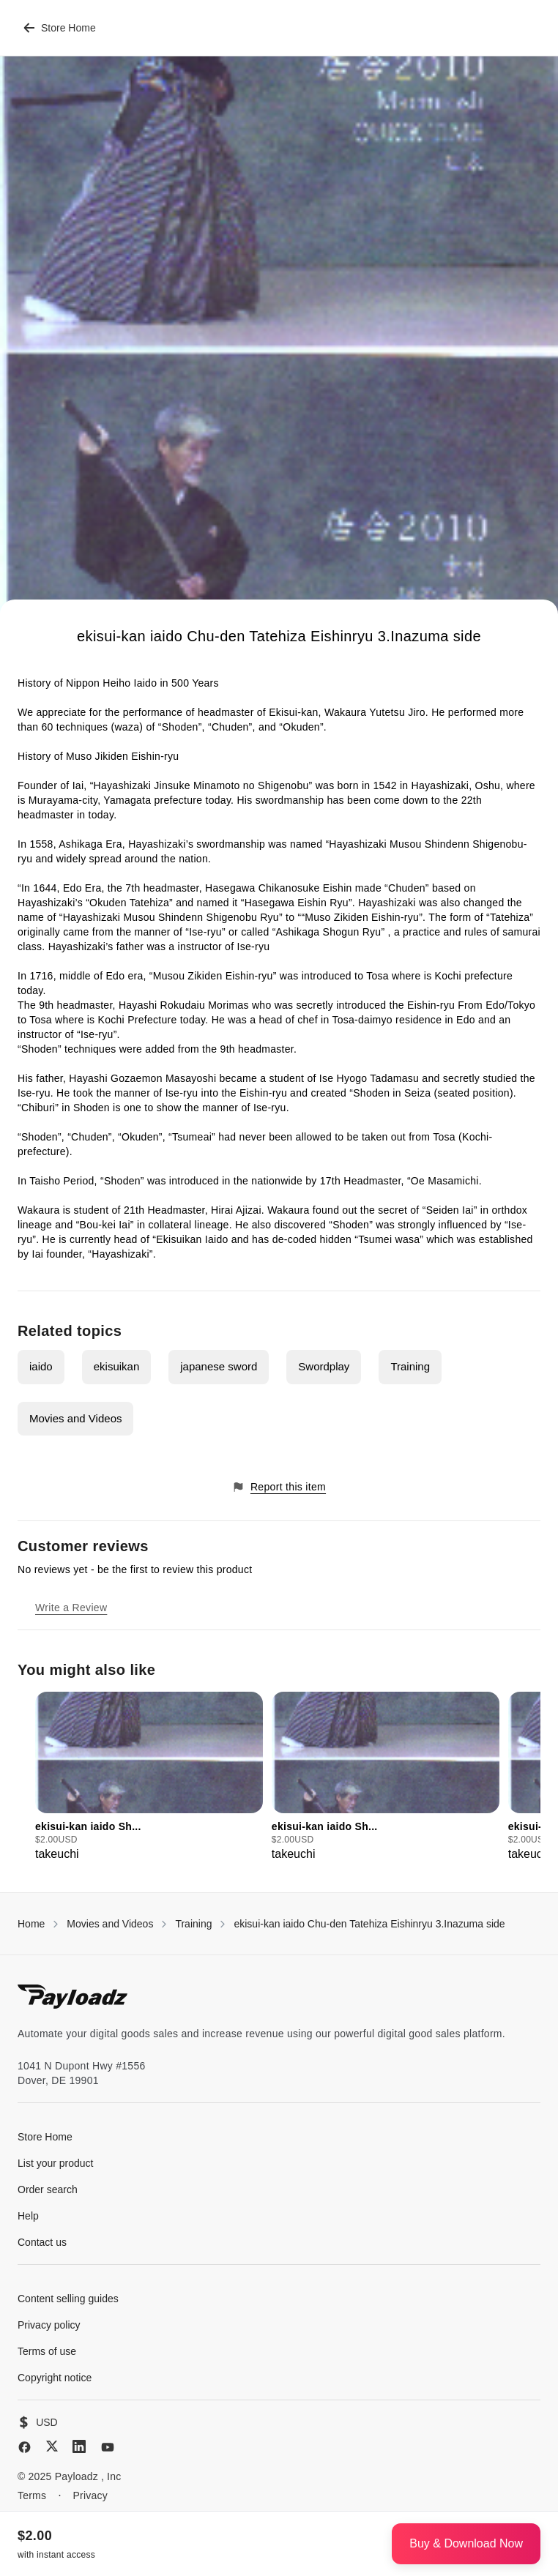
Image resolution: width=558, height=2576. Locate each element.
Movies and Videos (75, 1418)
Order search (48, 2189)
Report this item (279, 1487)
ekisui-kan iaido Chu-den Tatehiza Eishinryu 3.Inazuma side (369, 1924)
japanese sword (218, 1366)
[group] (149, 1777)
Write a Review (71, 1607)
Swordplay (323, 1366)
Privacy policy (49, 2325)
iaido (41, 1366)
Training (410, 1366)
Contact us (42, 2242)
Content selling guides (68, 2298)
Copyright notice (55, 2377)
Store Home (59, 28)
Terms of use (47, 2351)
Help (28, 2216)
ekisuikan (117, 1366)
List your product (56, 2163)
